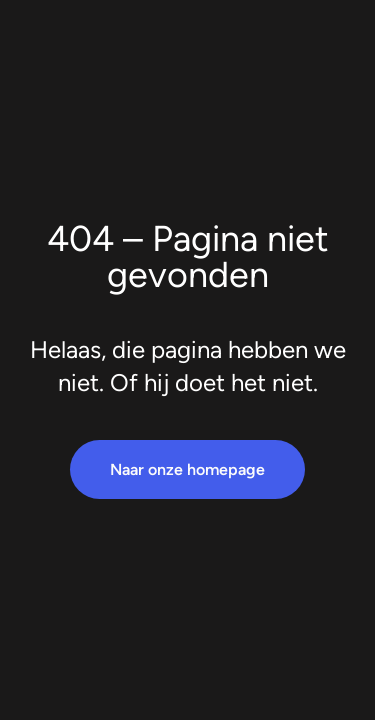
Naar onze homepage (187, 469)
